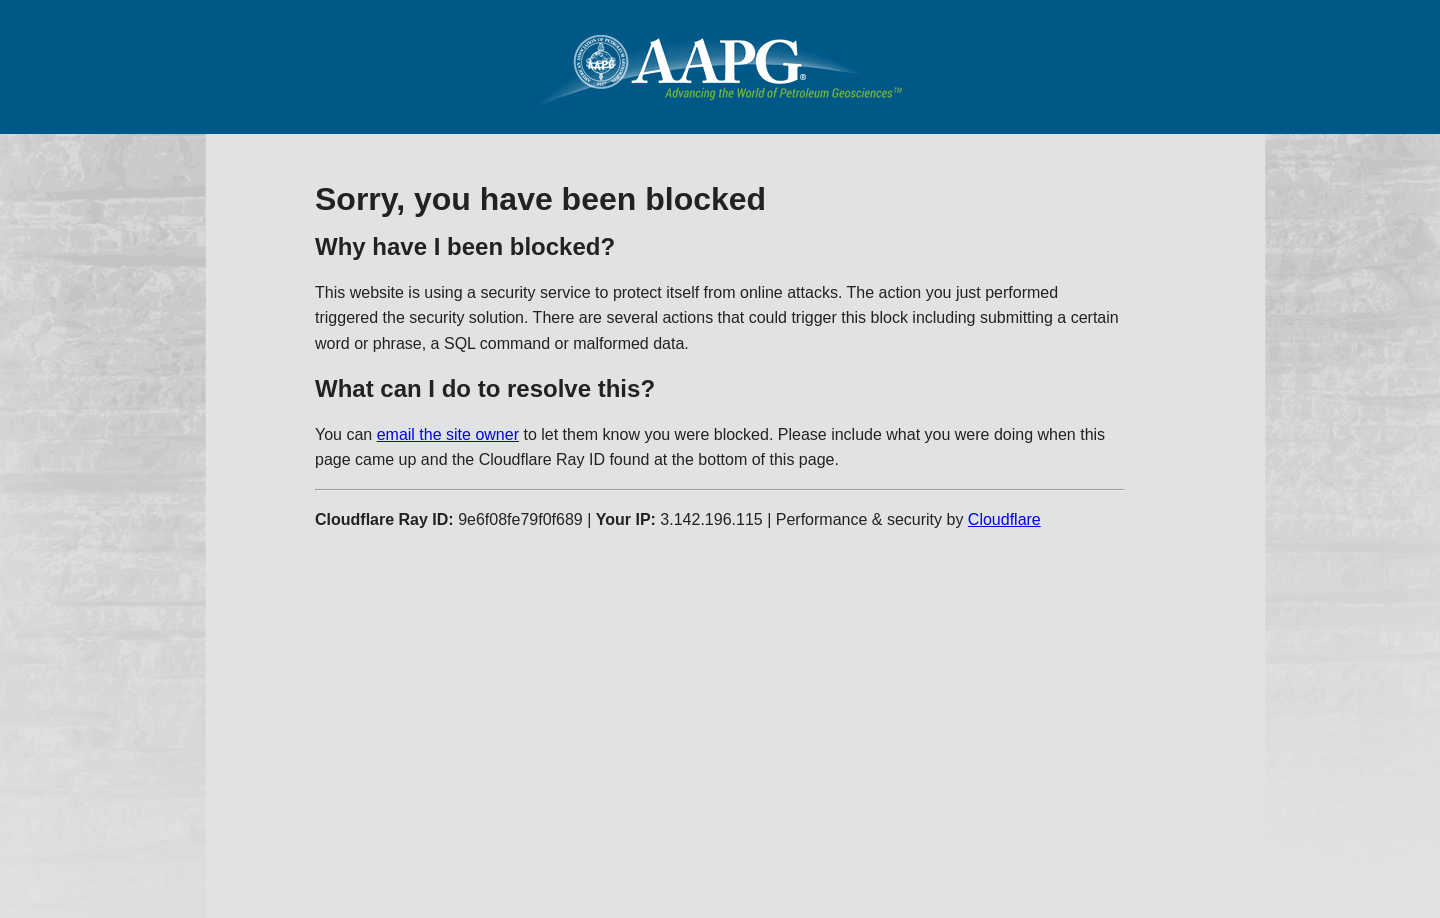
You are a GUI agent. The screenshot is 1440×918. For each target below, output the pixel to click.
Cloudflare (1004, 519)
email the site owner (448, 434)
